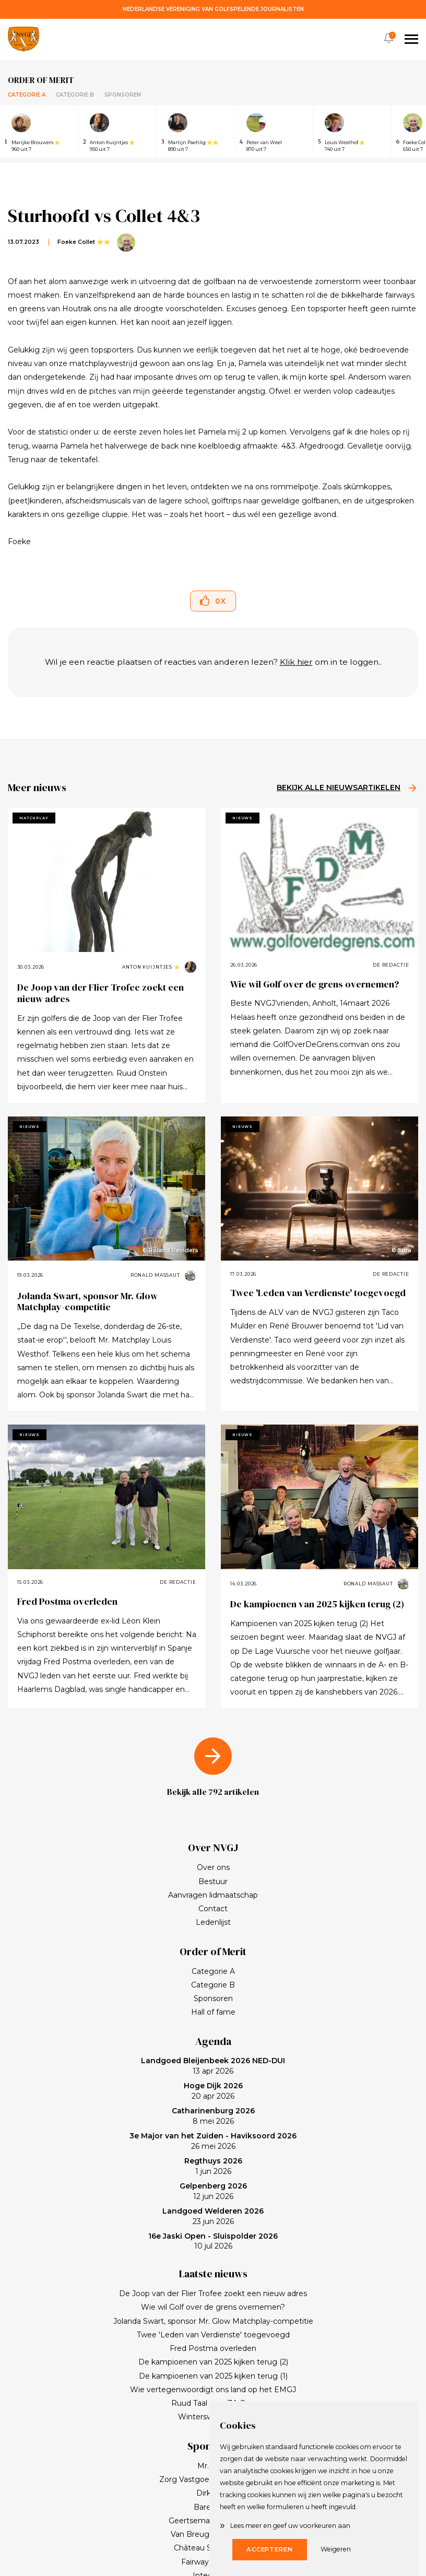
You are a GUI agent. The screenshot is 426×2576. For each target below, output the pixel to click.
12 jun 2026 (213, 2191)
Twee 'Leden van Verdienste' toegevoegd (318, 1292)
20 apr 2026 (213, 2091)
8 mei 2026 (213, 2116)
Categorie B (75, 94)
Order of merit (41, 80)
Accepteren (269, 2549)
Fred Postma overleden (67, 1601)
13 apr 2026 (213, 2066)
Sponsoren (122, 94)
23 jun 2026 (213, 2216)
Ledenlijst (213, 1922)
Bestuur (213, 1881)
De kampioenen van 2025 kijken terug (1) (213, 2376)
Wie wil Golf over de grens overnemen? (314, 984)
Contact (213, 1908)
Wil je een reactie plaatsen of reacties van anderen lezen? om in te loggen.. (213, 662)
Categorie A (26, 94)
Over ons (213, 1867)
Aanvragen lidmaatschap (213, 1895)
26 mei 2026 (213, 2141)
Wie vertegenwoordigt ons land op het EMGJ (213, 2389)
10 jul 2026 (213, 2241)
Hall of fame (213, 2012)
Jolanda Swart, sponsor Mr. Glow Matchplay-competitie (87, 1301)
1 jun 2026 (213, 2166)
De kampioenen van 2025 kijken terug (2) (317, 1603)
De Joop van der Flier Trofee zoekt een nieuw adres (100, 993)
